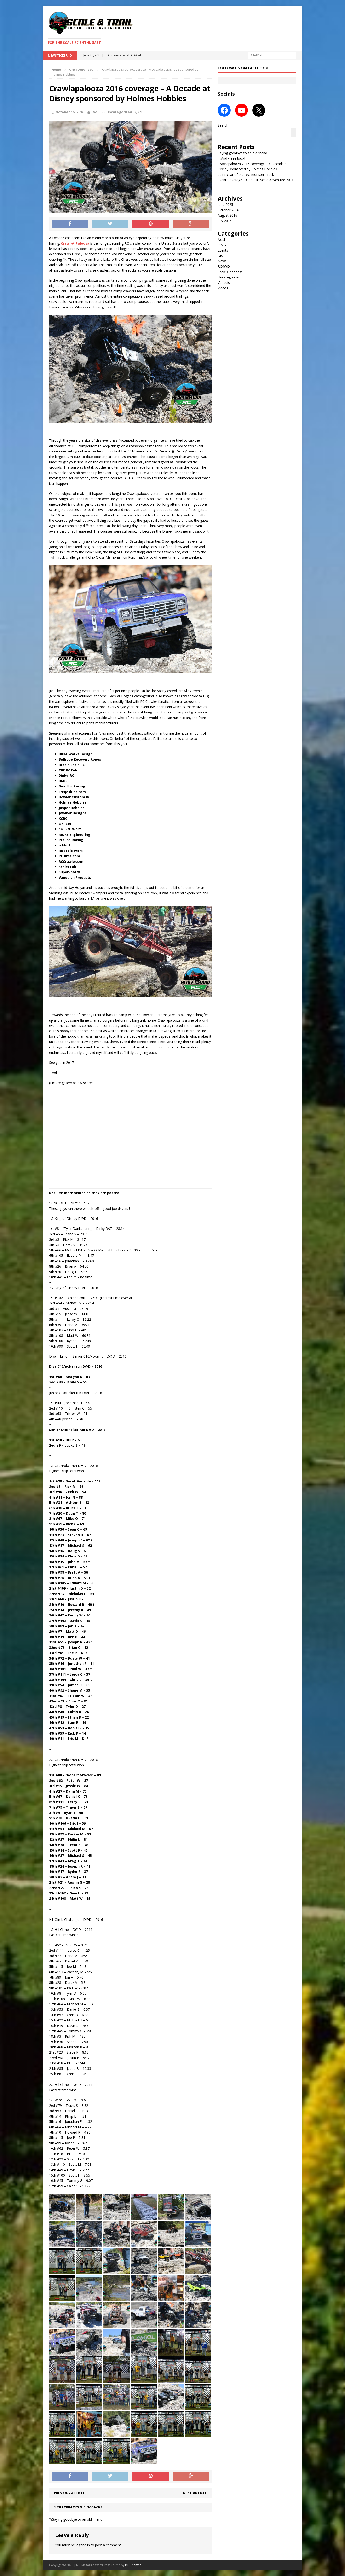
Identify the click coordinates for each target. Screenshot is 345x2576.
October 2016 (228, 210)
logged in (83, 2545)
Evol (94, 112)
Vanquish (225, 282)
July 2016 (225, 221)
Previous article (69, 2492)
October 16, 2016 (70, 112)
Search (223, 125)
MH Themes (133, 2565)
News (222, 261)
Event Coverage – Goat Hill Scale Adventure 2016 (256, 180)
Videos (223, 288)
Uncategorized (119, 112)
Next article (195, 2492)
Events (223, 250)
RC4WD (224, 266)
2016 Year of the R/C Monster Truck (246, 174)
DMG (222, 245)
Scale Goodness (230, 272)
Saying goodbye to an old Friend (77, 2519)
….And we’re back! (231, 158)
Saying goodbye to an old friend (242, 153)
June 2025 (225, 204)
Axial (221, 239)
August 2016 (227, 215)
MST (221, 255)
